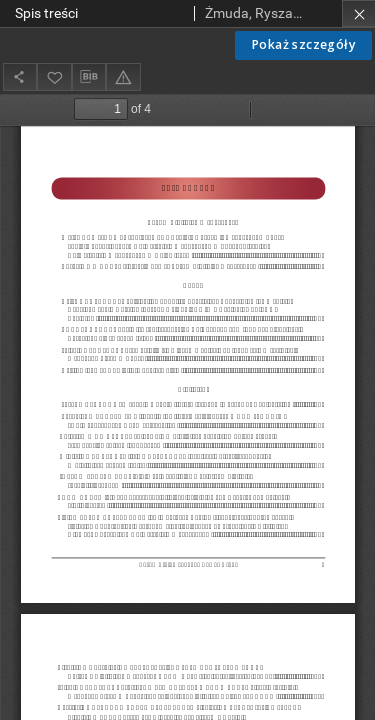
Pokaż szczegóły (303, 44)
